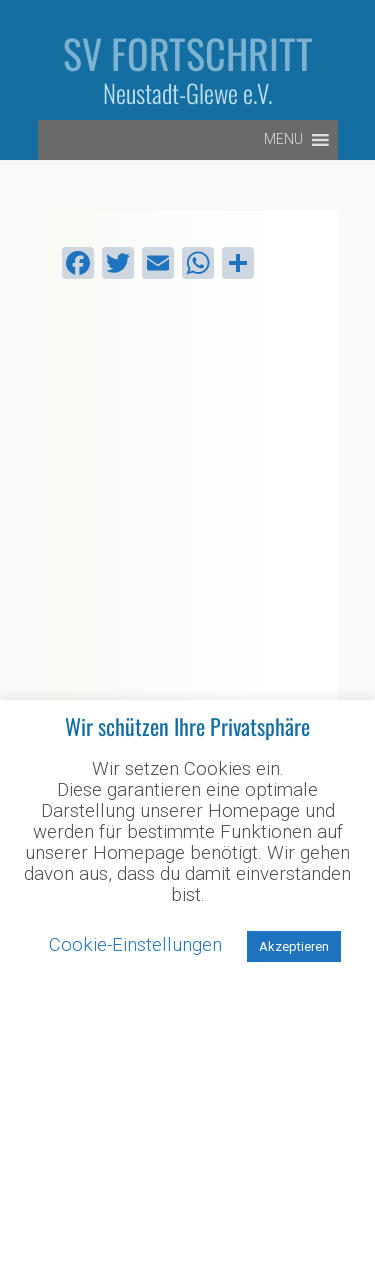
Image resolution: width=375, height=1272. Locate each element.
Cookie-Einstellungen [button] (135, 945)
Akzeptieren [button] (294, 946)
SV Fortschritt (188, 53)
